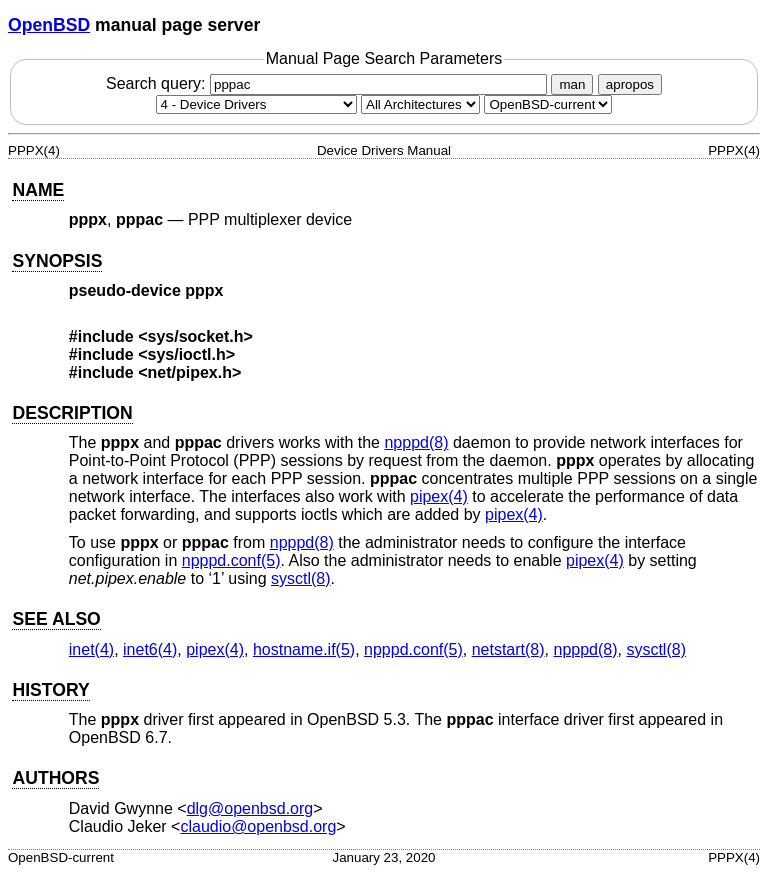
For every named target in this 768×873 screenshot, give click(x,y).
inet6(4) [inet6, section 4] (150, 649)
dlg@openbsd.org (250, 808)
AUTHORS (55, 778)
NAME (38, 190)
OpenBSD (49, 25)
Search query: (329, 83)
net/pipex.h (190, 372)
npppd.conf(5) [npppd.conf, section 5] (231, 560)
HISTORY (50, 690)
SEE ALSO (56, 619)
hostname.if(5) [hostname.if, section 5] (304, 649)
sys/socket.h (196, 336)
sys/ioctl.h (187, 354)
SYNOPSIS (57, 261)
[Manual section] (256, 104)
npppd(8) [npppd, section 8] (416, 442)
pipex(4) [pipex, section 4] (439, 496)
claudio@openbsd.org (258, 826)
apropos (630, 84)
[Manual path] (548, 104)
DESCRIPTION (72, 413)
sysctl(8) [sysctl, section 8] (301, 578)
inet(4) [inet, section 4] (91, 649)
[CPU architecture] (420, 104)
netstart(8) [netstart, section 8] (508, 649)
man (572, 84)
